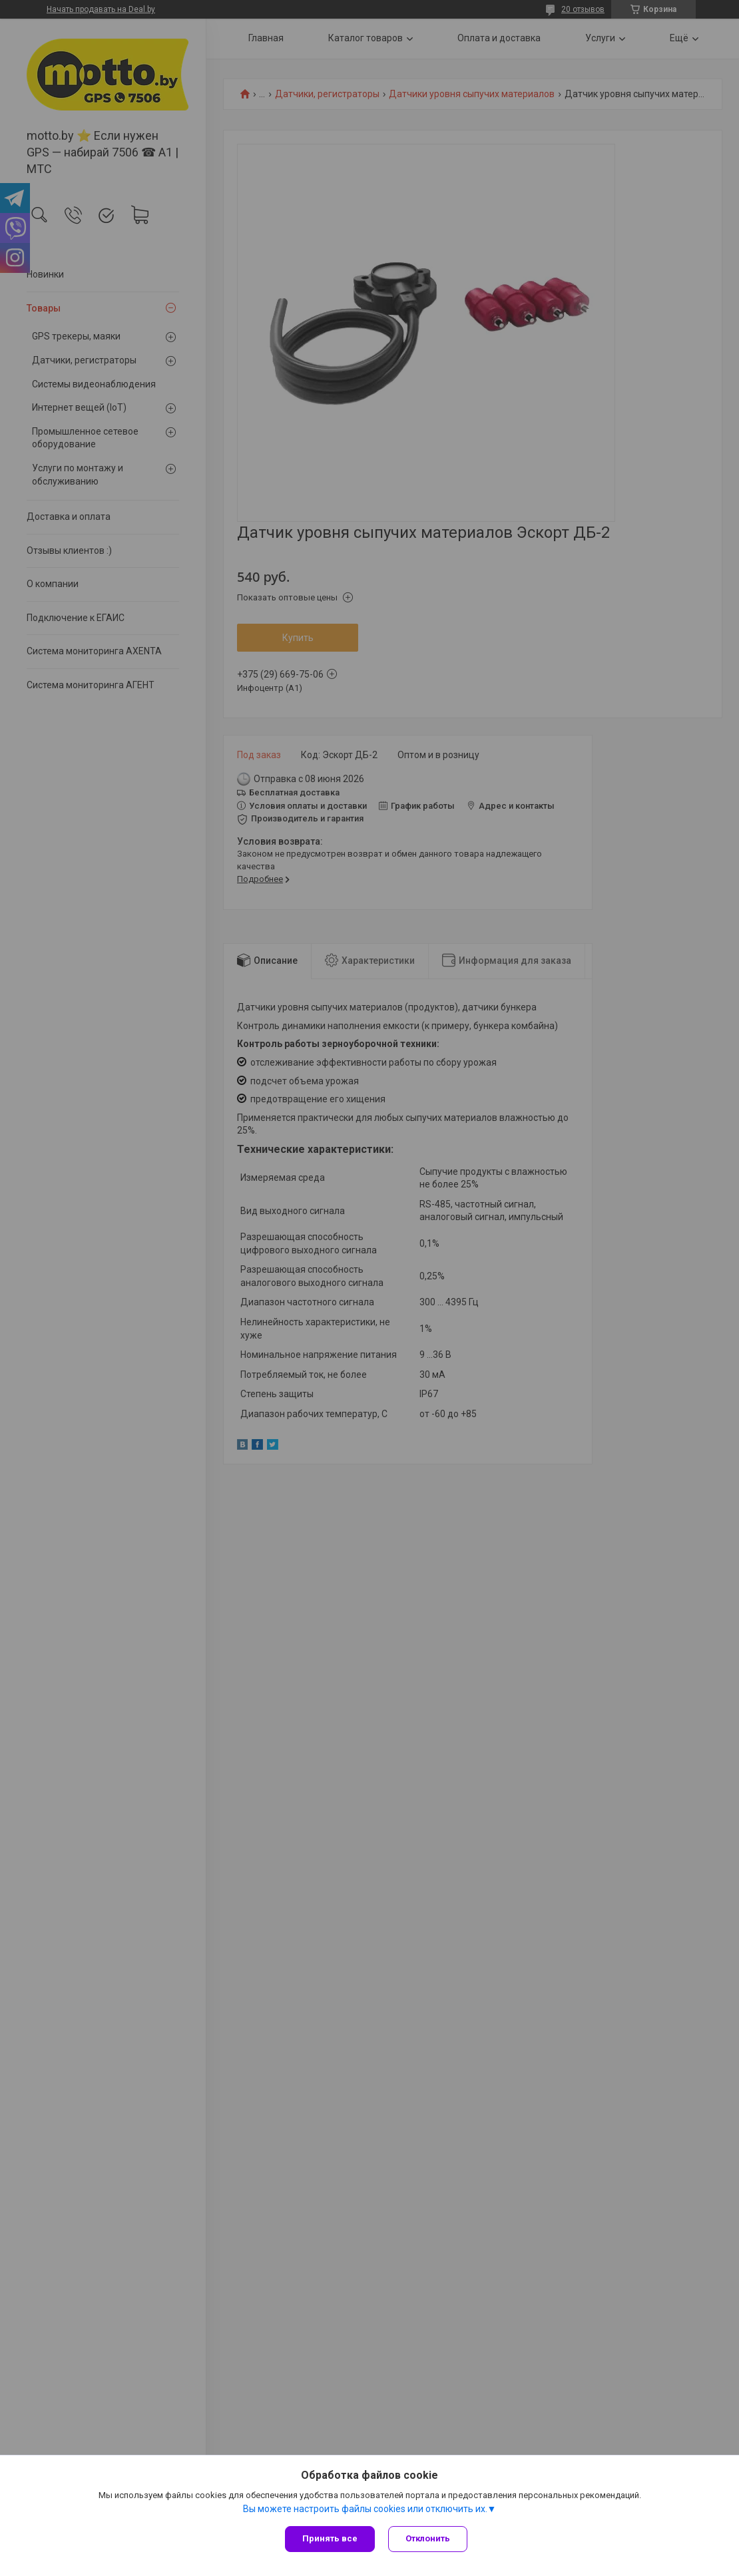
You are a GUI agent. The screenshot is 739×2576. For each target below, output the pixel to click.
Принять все (330, 2538)
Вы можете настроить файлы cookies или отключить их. (365, 2508)
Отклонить (427, 2538)
